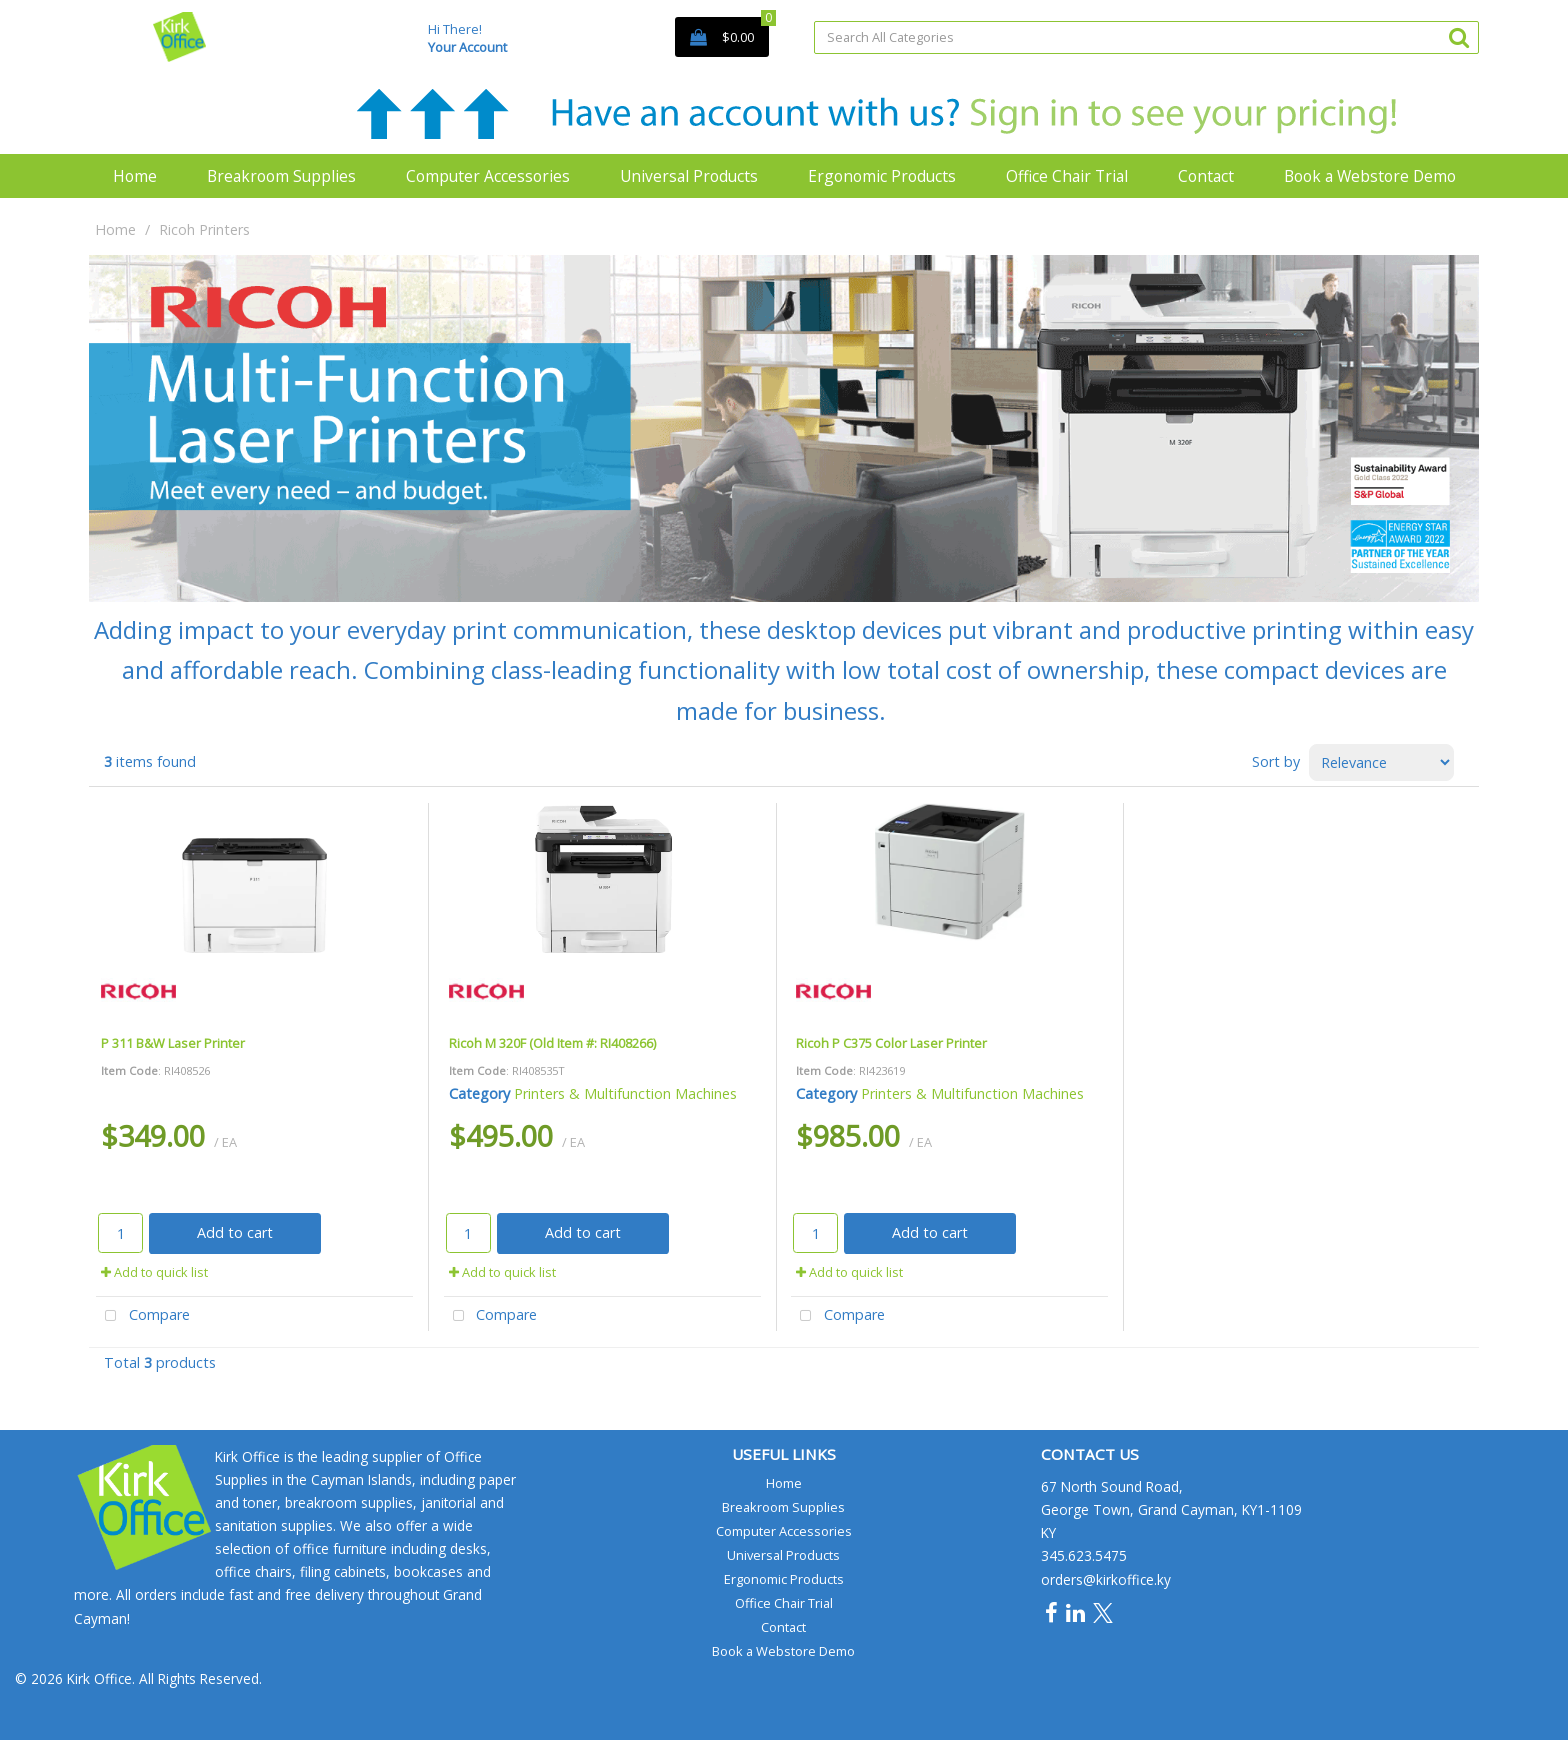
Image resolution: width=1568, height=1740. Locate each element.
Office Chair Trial (1067, 176)
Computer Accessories (488, 176)
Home (135, 176)
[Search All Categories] (1146, 37)
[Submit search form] (1459, 36)
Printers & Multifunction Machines (625, 1093)
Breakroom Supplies (281, 176)
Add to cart (235, 1232)
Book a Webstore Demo (1370, 176)
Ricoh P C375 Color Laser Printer (891, 1043)
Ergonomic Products (882, 176)
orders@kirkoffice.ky (1106, 1579)
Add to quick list (154, 1272)
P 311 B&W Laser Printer (173, 1043)
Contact (1206, 176)
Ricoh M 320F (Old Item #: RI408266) (552, 1043)
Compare (143, 1316)
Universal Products (689, 176)
